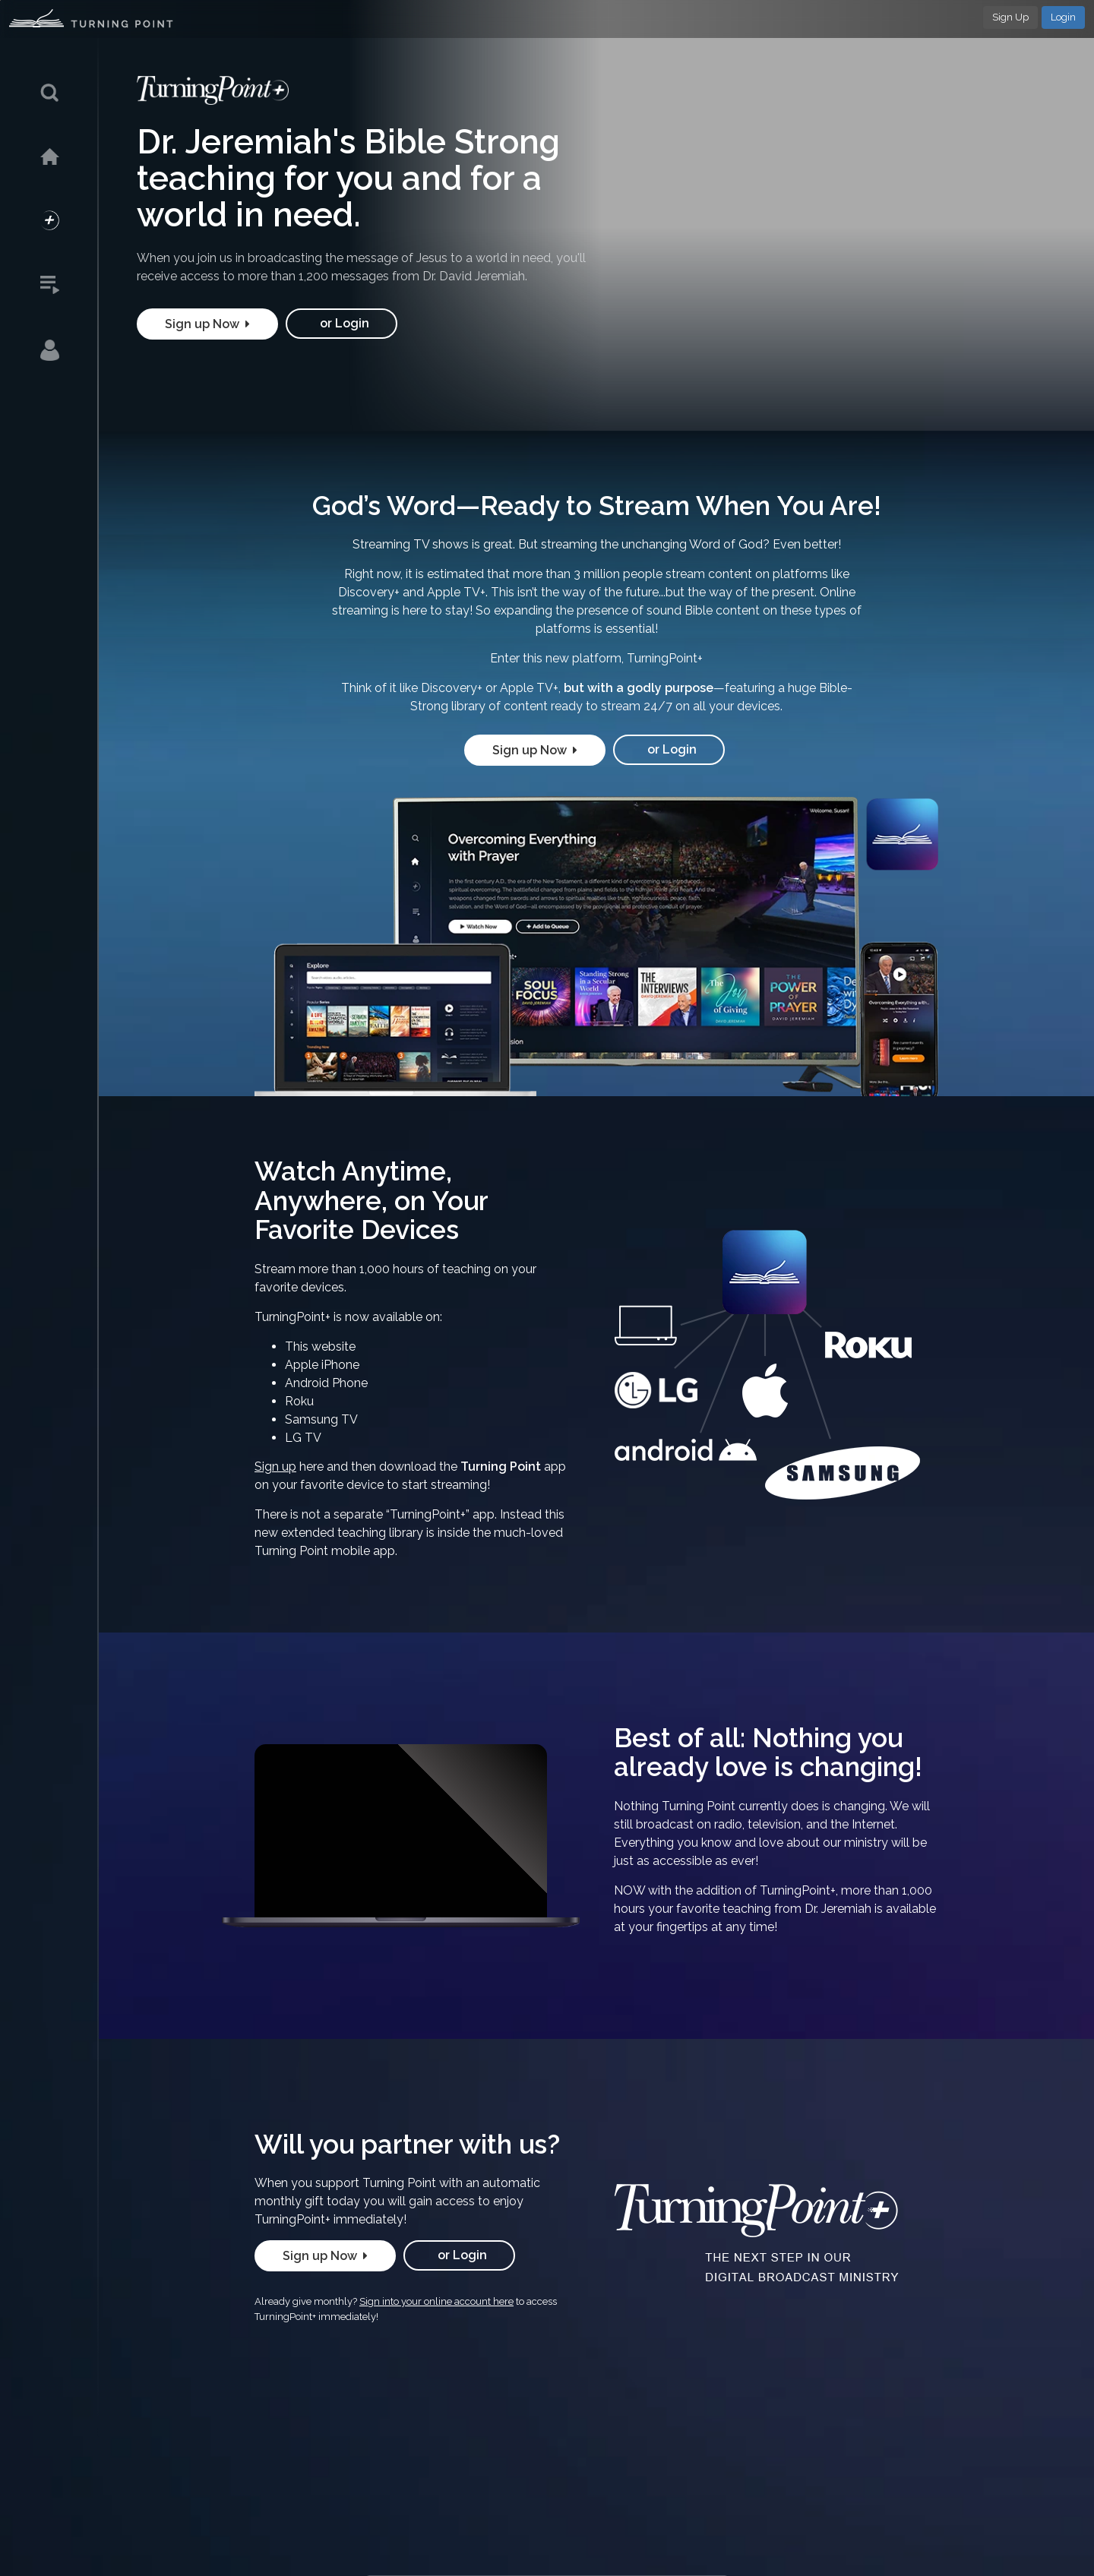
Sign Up (1010, 17)
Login (1063, 17)
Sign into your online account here (436, 2301)
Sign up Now (207, 324)
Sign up (275, 1466)
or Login (341, 323)
